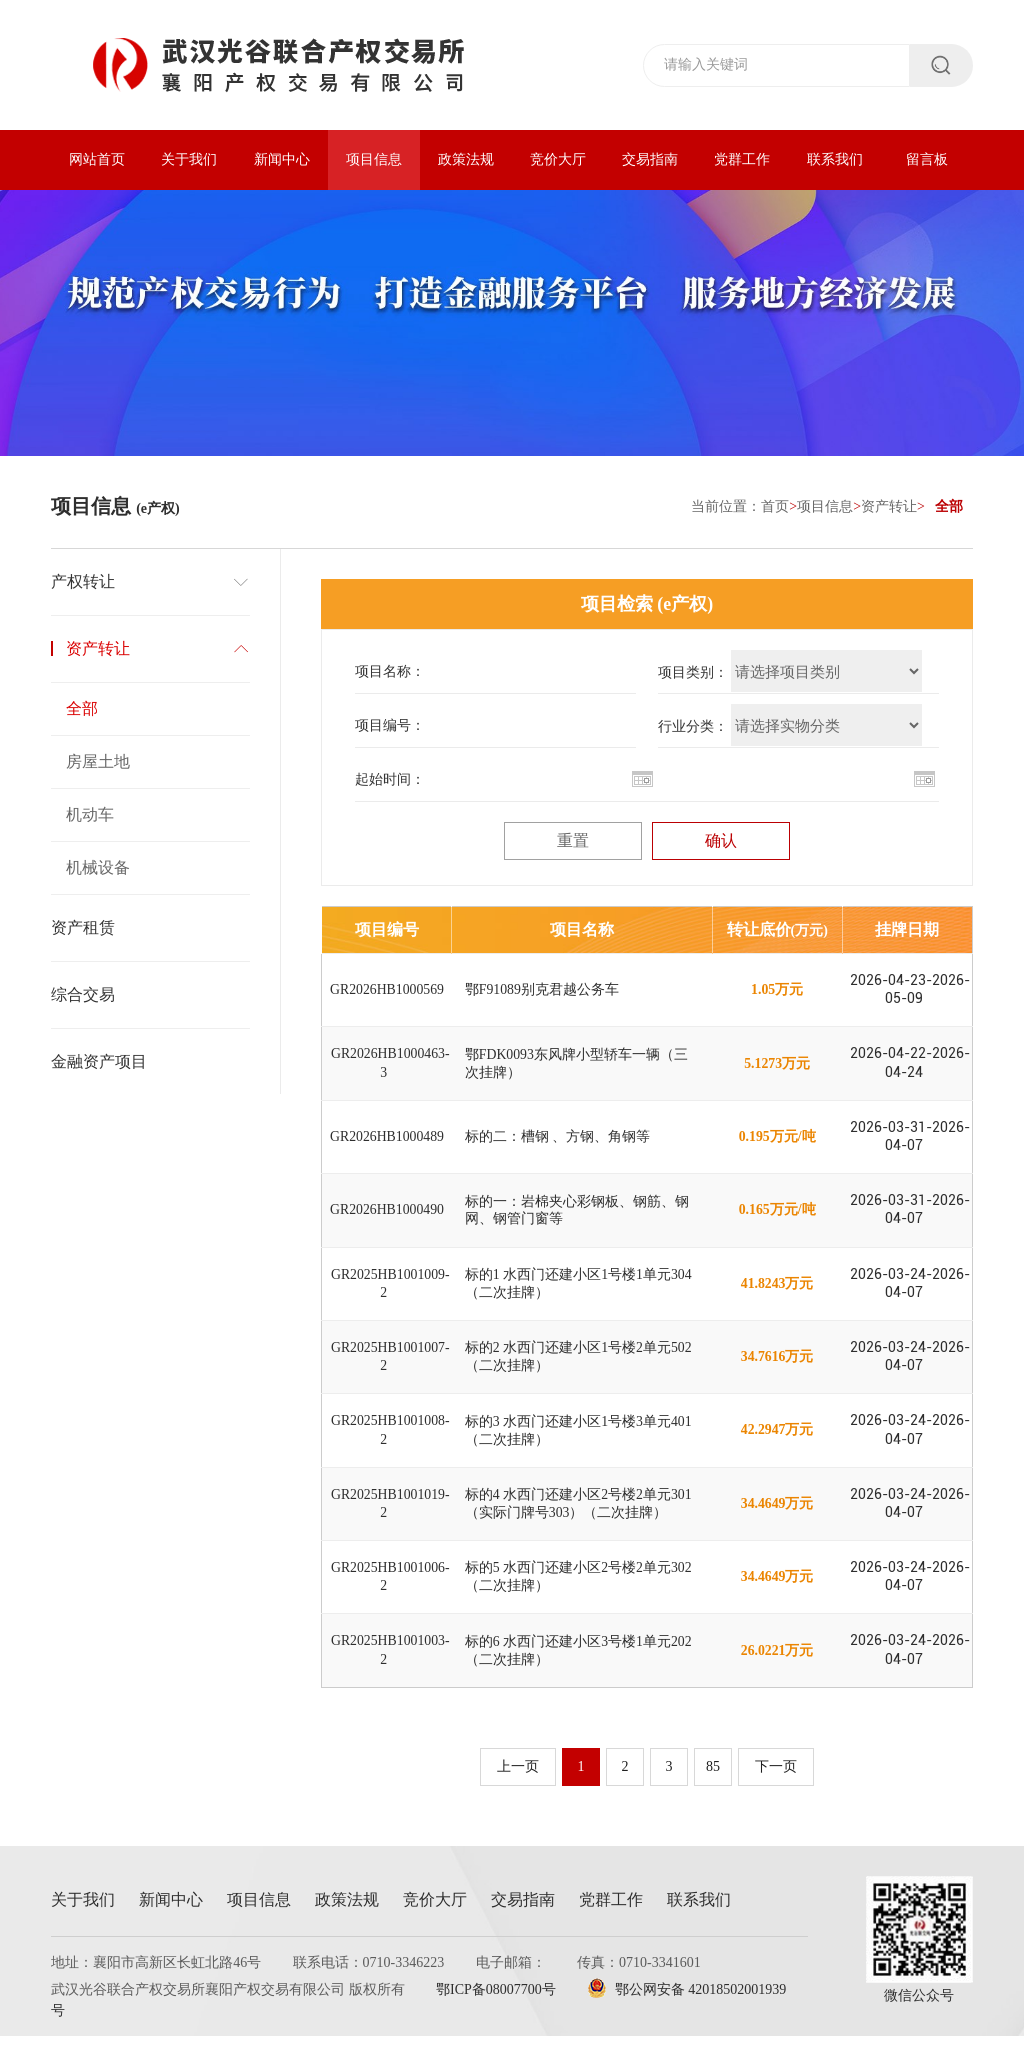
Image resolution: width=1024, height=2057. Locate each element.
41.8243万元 (777, 1293)
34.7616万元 (777, 1368)
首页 (775, 507)
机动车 (90, 815)
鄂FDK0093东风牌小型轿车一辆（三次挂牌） (577, 1067)
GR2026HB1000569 (387, 991)
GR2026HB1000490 (387, 1217)
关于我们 (189, 159)
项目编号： (390, 726)
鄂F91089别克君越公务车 (542, 991)
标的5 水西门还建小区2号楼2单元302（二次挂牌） (579, 1594)
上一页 (517, 1787)
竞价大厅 (558, 159)
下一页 (777, 1787)
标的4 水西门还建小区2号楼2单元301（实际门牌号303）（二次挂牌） (579, 1519)
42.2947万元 (777, 1444)
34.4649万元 (777, 1519)
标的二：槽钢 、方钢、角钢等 (558, 1142)
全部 (82, 709)
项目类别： (693, 673)
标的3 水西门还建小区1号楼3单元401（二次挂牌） (579, 1443)
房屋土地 (98, 762)
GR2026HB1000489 (387, 1142)
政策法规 (466, 159)
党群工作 (742, 159)
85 (713, 1787)
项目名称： (390, 672)
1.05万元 (777, 991)
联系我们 (835, 159)
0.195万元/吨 (776, 1142)
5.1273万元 (777, 1067)
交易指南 (650, 159)
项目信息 (374, 159)
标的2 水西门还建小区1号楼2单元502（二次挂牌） (579, 1368)
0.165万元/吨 (776, 1217)
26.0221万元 (777, 1670)
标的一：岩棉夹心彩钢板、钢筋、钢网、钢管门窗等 (577, 1217)
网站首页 (97, 159)
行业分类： (693, 727)
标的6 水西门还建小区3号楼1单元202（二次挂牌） (579, 1670)
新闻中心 (282, 159)
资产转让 (889, 507)
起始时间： (390, 780)
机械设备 (98, 868)
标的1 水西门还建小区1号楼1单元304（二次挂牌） (579, 1293)
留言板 (927, 159)
